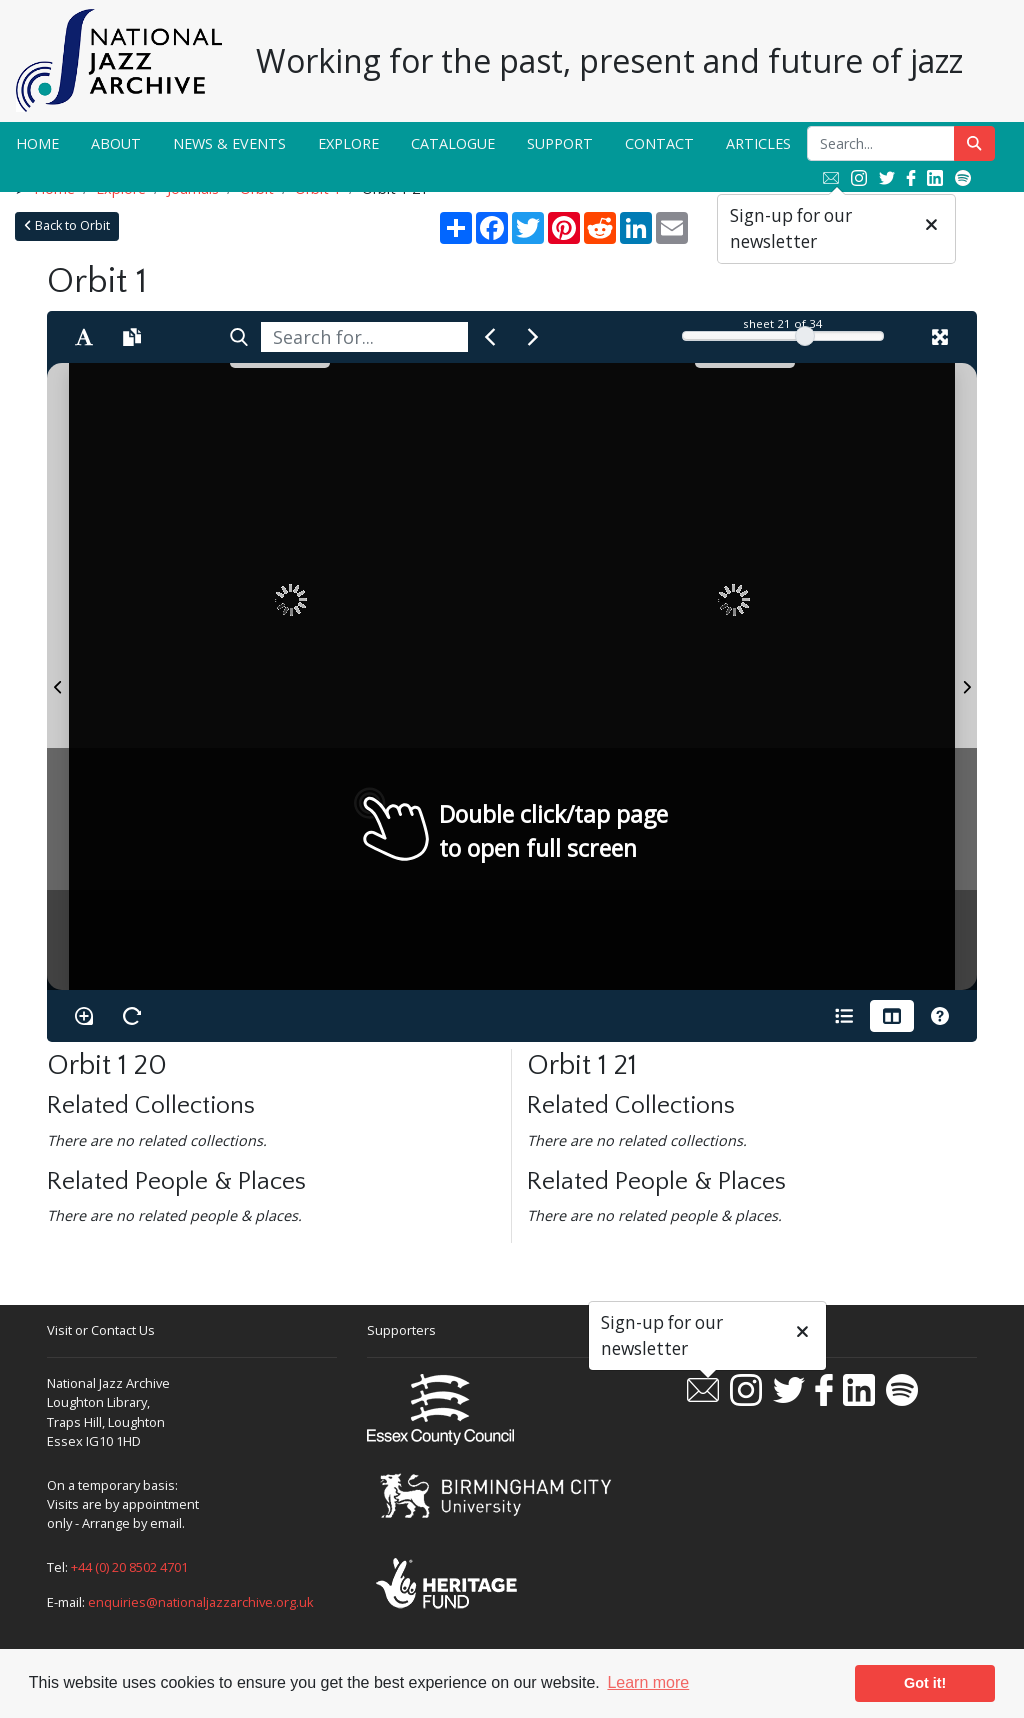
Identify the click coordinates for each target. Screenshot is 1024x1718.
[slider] (805, 336)
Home (37, 143)
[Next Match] (533, 337)
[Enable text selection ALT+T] (84, 337)
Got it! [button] (925, 1683)
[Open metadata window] (844, 1016)
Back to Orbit (67, 225)
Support (560, 143)
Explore (348, 143)
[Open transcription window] (132, 337)
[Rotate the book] (132, 1016)
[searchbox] (364, 337)
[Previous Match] (490, 337)
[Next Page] (966, 676)
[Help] (940, 1016)
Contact (659, 143)
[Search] (239, 337)
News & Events (229, 143)
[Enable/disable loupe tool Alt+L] (84, 1016)
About (116, 143)
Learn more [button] (648, 1682)
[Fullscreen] (940, 337)
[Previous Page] (58, 676)
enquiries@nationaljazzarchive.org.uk (201, 1602)
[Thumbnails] (892, 1016)
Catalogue (453, 143)
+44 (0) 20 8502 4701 (129, 1567)
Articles (758, 143)
